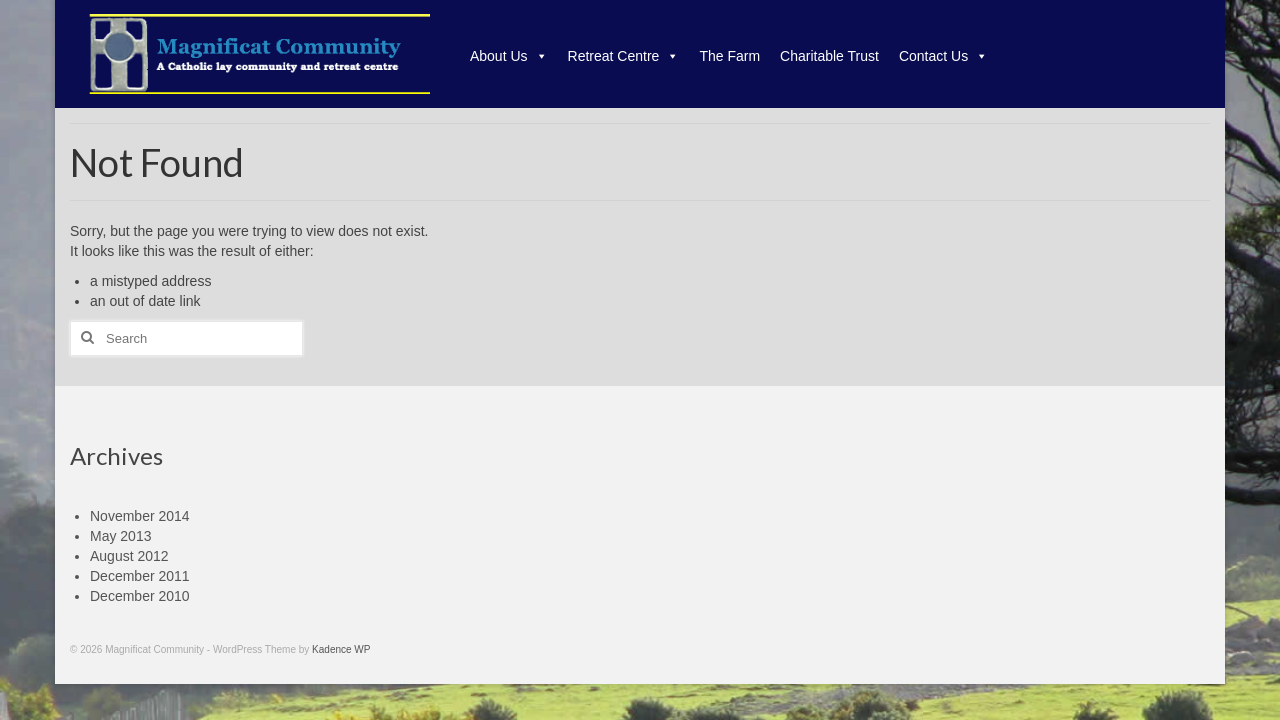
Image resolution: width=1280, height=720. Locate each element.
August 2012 (129, 556)
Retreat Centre (624, 56)
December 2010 (140, 596)
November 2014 (140, 516)
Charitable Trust (829, 56)
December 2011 (140, 576)
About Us (509, 56)
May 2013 (120, 536)
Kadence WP (341, 649)
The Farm (729, 56)
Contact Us (943, 56)
